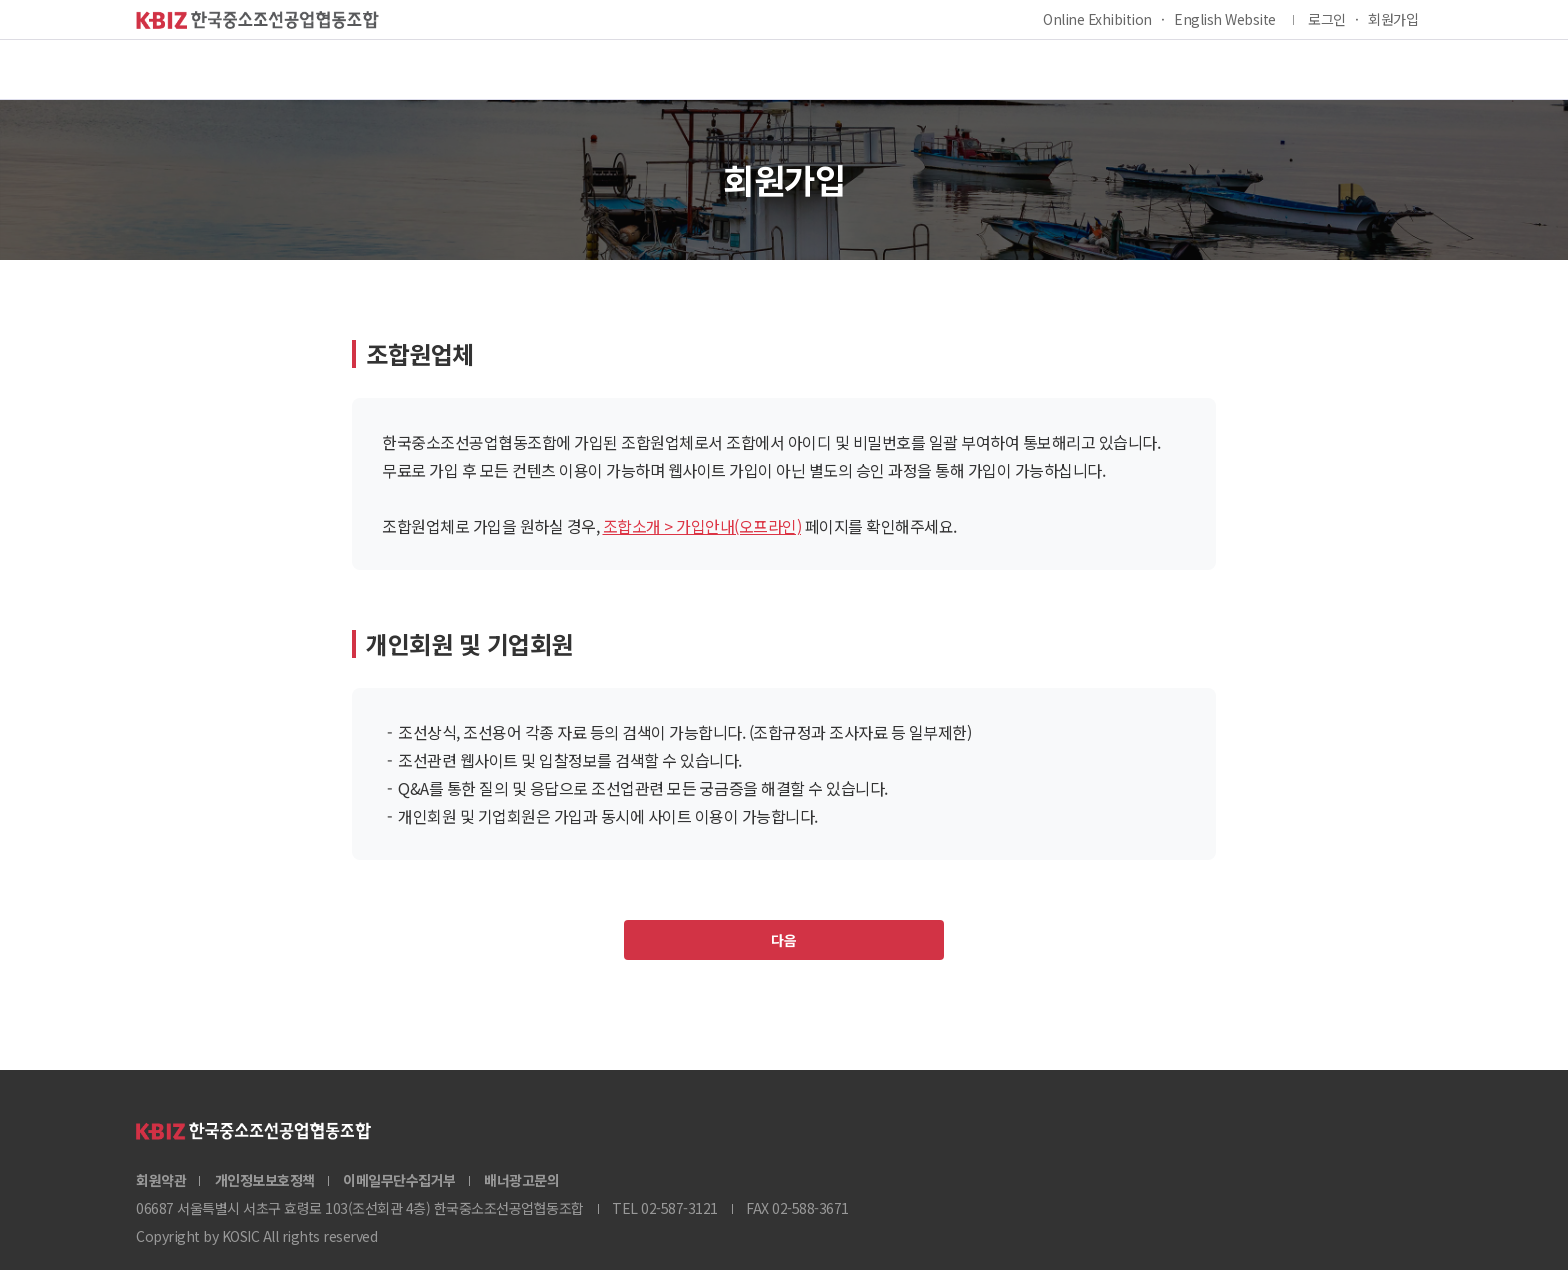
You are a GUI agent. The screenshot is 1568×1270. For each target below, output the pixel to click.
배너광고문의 (521, 1180)
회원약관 (161, 1180)
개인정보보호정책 (265, 1180)
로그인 (1327, 19)
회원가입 (1393, 19)
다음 (784, 940)
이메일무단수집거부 (399, 1180)
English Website (1225, 19)
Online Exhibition (1097, 19)
